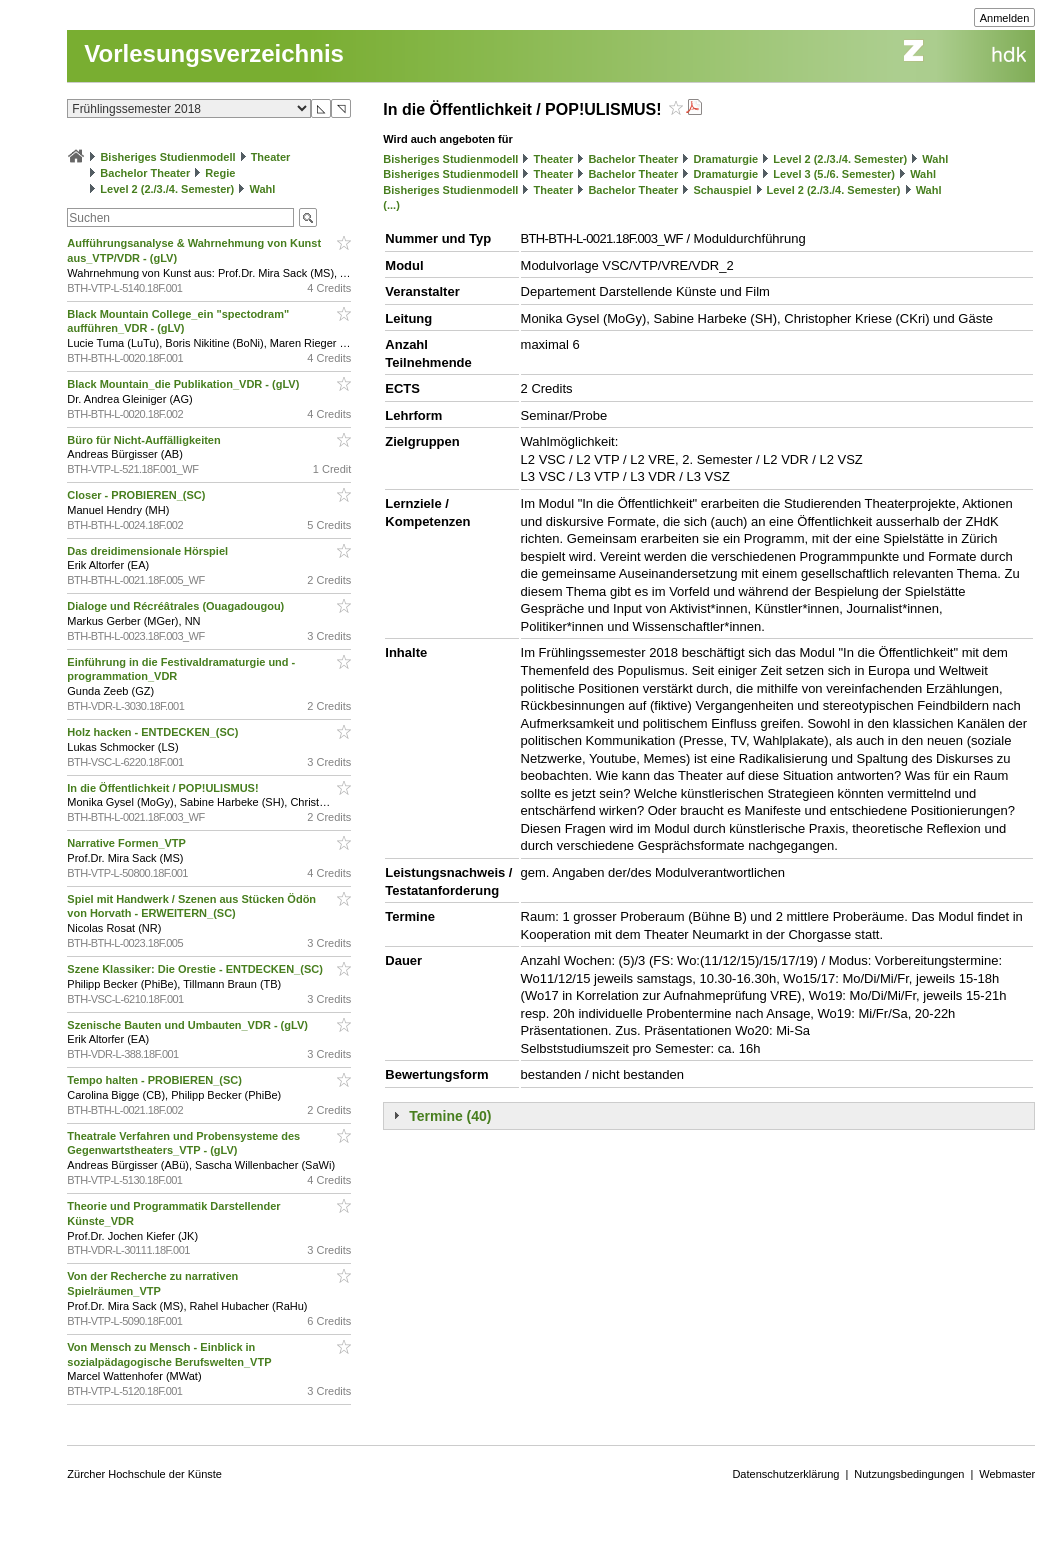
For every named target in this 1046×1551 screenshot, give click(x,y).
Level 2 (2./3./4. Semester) (167, 189)
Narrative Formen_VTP (127, 843)
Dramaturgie (725, 159)
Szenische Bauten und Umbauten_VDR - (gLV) (189, 1025)
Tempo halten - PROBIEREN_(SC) (156, 1080)
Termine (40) (450, 1116)
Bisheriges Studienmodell (167, 157)
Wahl (262, 189)
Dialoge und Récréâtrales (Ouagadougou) (177, 606)
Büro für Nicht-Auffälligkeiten (145, 440)
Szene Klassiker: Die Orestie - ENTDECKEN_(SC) (196, 969)
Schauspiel (722, 190)
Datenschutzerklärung (785, 1474)
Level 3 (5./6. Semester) (834, 174)
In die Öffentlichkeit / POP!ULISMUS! (164, 788)
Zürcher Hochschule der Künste (144, 1474)
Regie (220, 173)
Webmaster (1007, 1474)
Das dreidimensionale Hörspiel (149, 551)
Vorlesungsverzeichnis (214, 53)
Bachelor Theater (145, 173)
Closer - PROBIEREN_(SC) (137, 495)
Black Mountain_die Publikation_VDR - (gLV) (184, 384)
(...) (391, 205)
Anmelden (1005, 18)
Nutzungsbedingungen (909, 1474)
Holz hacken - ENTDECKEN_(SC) (154, 732)
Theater (271, 157)
